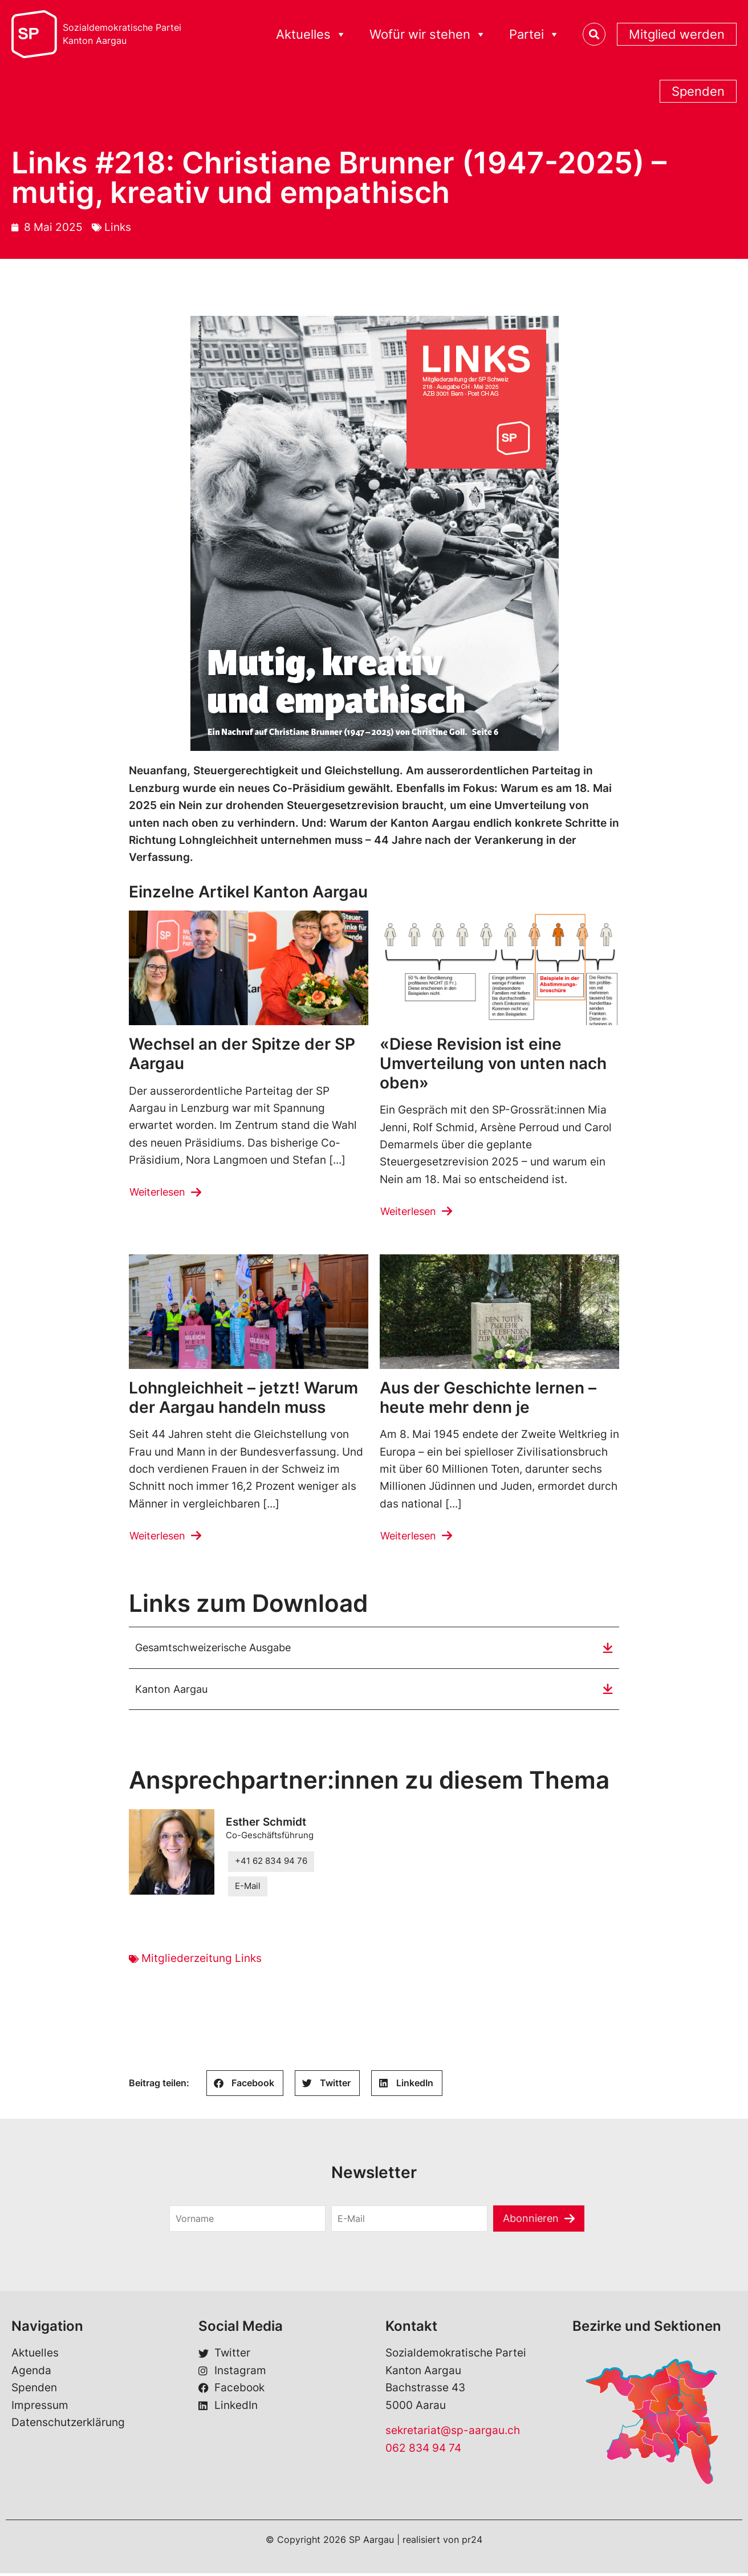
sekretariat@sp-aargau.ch (452, 2433)
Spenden (698, 91)
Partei (534, 34)
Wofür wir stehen (427, 34)
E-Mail (248, 1888)
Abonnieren (531, 2221)
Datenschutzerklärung (68, 2425)
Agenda (31, 2373)
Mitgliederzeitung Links (201, 1961)
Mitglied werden (677, 34)
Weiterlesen (159, 1191)
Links (117, 227)
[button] (244, 2086)
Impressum (39, 2408)
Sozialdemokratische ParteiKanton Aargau (122, 34)
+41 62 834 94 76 (271, 1863)
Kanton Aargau (173, 1690)
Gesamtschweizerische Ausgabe (219, 1648)
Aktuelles (311, 34)
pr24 (472, 2542)
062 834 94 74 (423, 2450)
